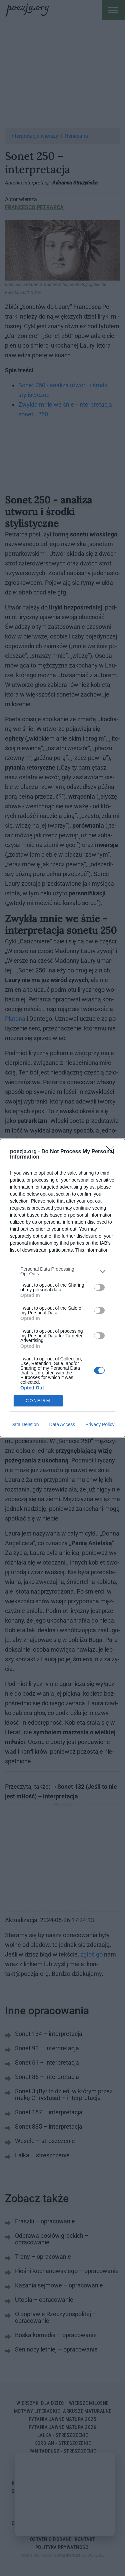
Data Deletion (25, 1424)
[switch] (99, 1287)
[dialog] (62, 1288)
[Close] (112, 1152)
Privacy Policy (99, 1424)
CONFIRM (38, 1400)
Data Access (62, 1424)
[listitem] (62, 1271)
